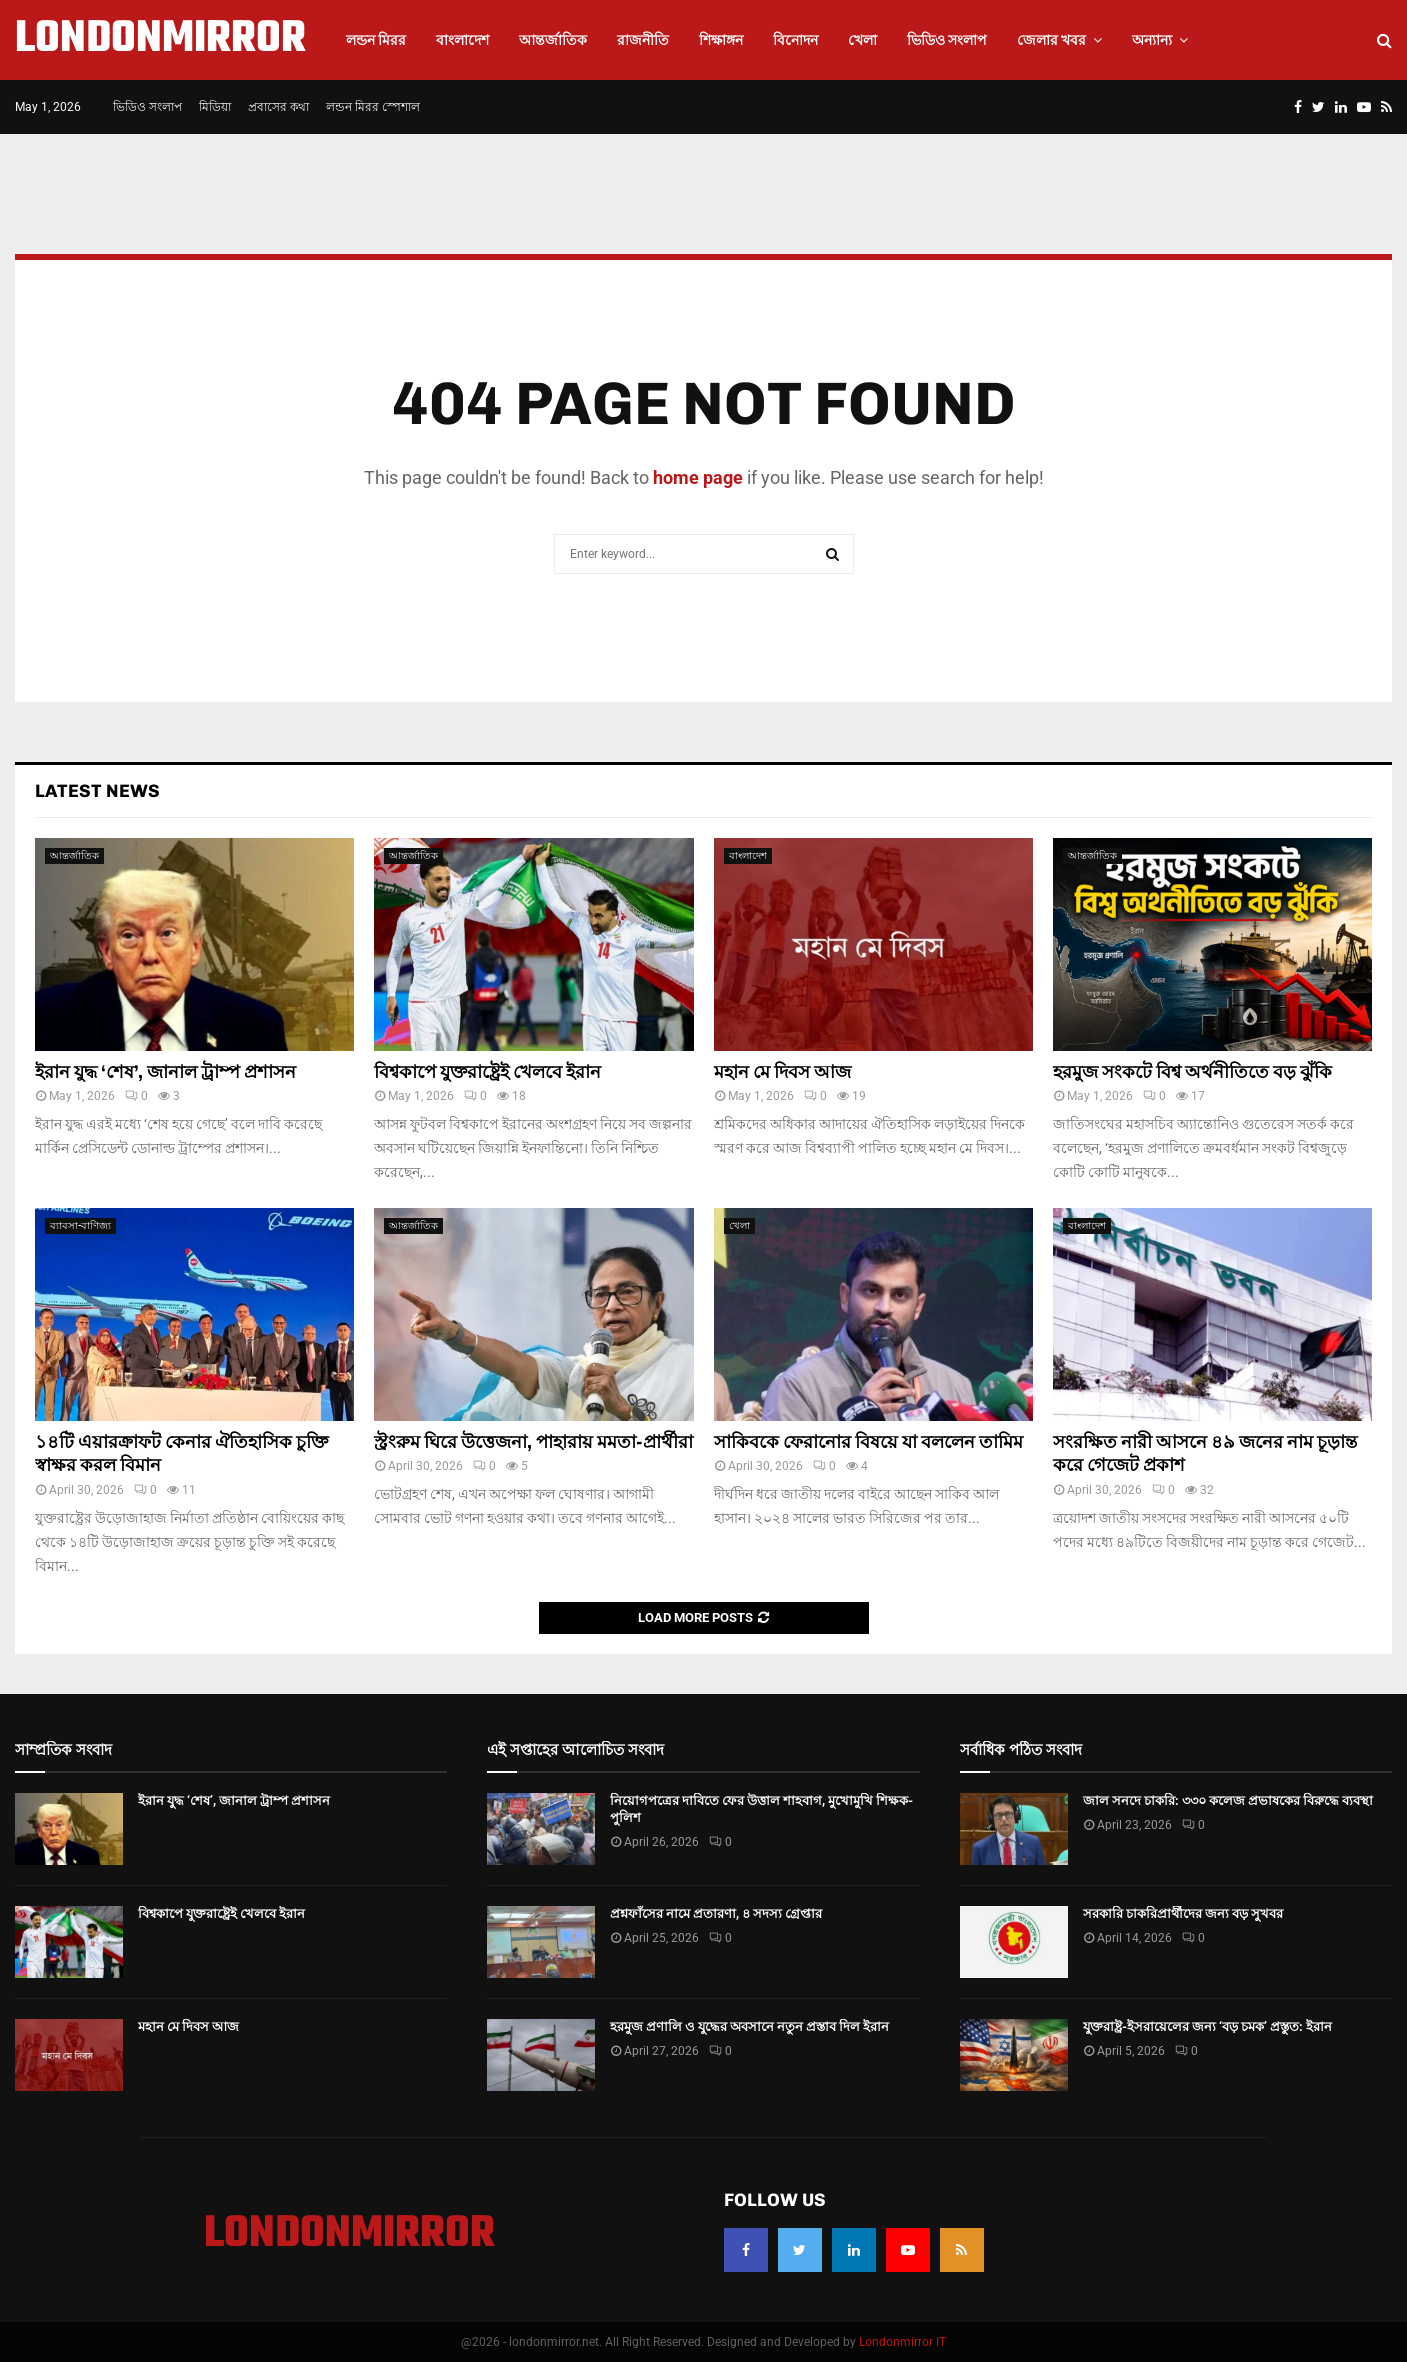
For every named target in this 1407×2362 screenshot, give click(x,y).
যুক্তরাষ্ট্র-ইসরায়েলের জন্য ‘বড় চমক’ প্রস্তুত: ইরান (1207, 2026)
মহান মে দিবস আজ (782, 1072)
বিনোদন (795, 40)
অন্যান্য (1152, 40)
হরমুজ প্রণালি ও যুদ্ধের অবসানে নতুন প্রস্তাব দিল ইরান (749, 2026)
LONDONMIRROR (160, 40)
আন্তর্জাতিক (553, 40)
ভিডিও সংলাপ (947, 40)
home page (698, 477)
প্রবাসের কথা (278, 107)
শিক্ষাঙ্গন (721, 40)
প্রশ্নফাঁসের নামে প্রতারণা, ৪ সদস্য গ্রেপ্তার (716, 1913)
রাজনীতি (643, 40)
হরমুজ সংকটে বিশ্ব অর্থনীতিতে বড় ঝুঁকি (1192, 1072)
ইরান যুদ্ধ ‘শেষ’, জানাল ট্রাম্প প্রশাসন (165, 1072)
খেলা (862, 40)
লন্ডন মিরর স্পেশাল (373, 107)
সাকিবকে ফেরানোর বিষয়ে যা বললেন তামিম (868, 1442)
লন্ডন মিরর (376, 40)
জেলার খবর (1051, 40)
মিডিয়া (215, 107)
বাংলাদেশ (462, 40)
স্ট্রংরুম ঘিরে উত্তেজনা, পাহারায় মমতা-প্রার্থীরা (533, 1442)
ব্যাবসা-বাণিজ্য (80, 1225)
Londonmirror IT (902, 2342)
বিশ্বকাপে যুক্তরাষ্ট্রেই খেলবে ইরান (487, 1072)
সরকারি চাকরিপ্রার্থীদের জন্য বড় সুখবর (1183, 1913)
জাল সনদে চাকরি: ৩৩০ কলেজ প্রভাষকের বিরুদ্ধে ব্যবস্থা (1228, 1800)
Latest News (97, 791)
